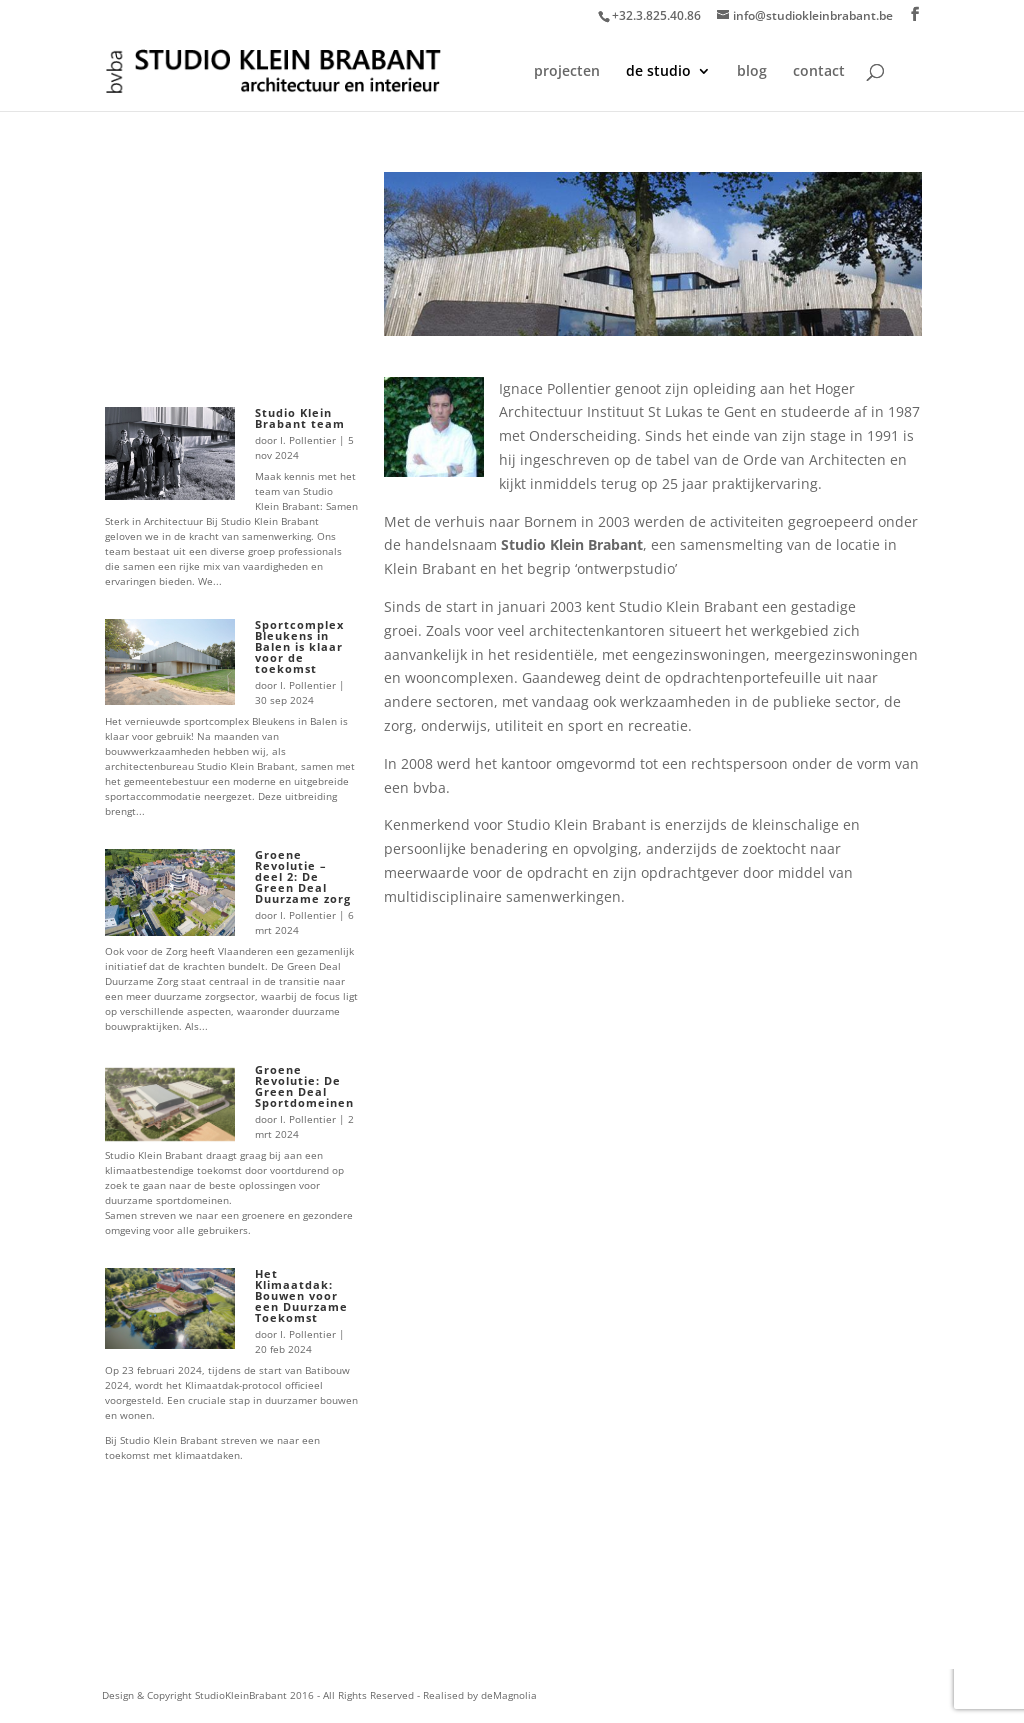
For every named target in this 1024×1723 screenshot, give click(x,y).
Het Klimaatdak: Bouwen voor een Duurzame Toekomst (301, 1295)
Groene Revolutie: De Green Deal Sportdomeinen (304, 1086)
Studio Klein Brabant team (300, 418)
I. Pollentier (308, 440)
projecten (567, 72)
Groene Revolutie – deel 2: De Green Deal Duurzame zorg (303, 876)
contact (819, 72)
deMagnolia (509, 1695)
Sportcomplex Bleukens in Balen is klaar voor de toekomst (299, 646)
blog (752, 72)
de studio (658, 72)
